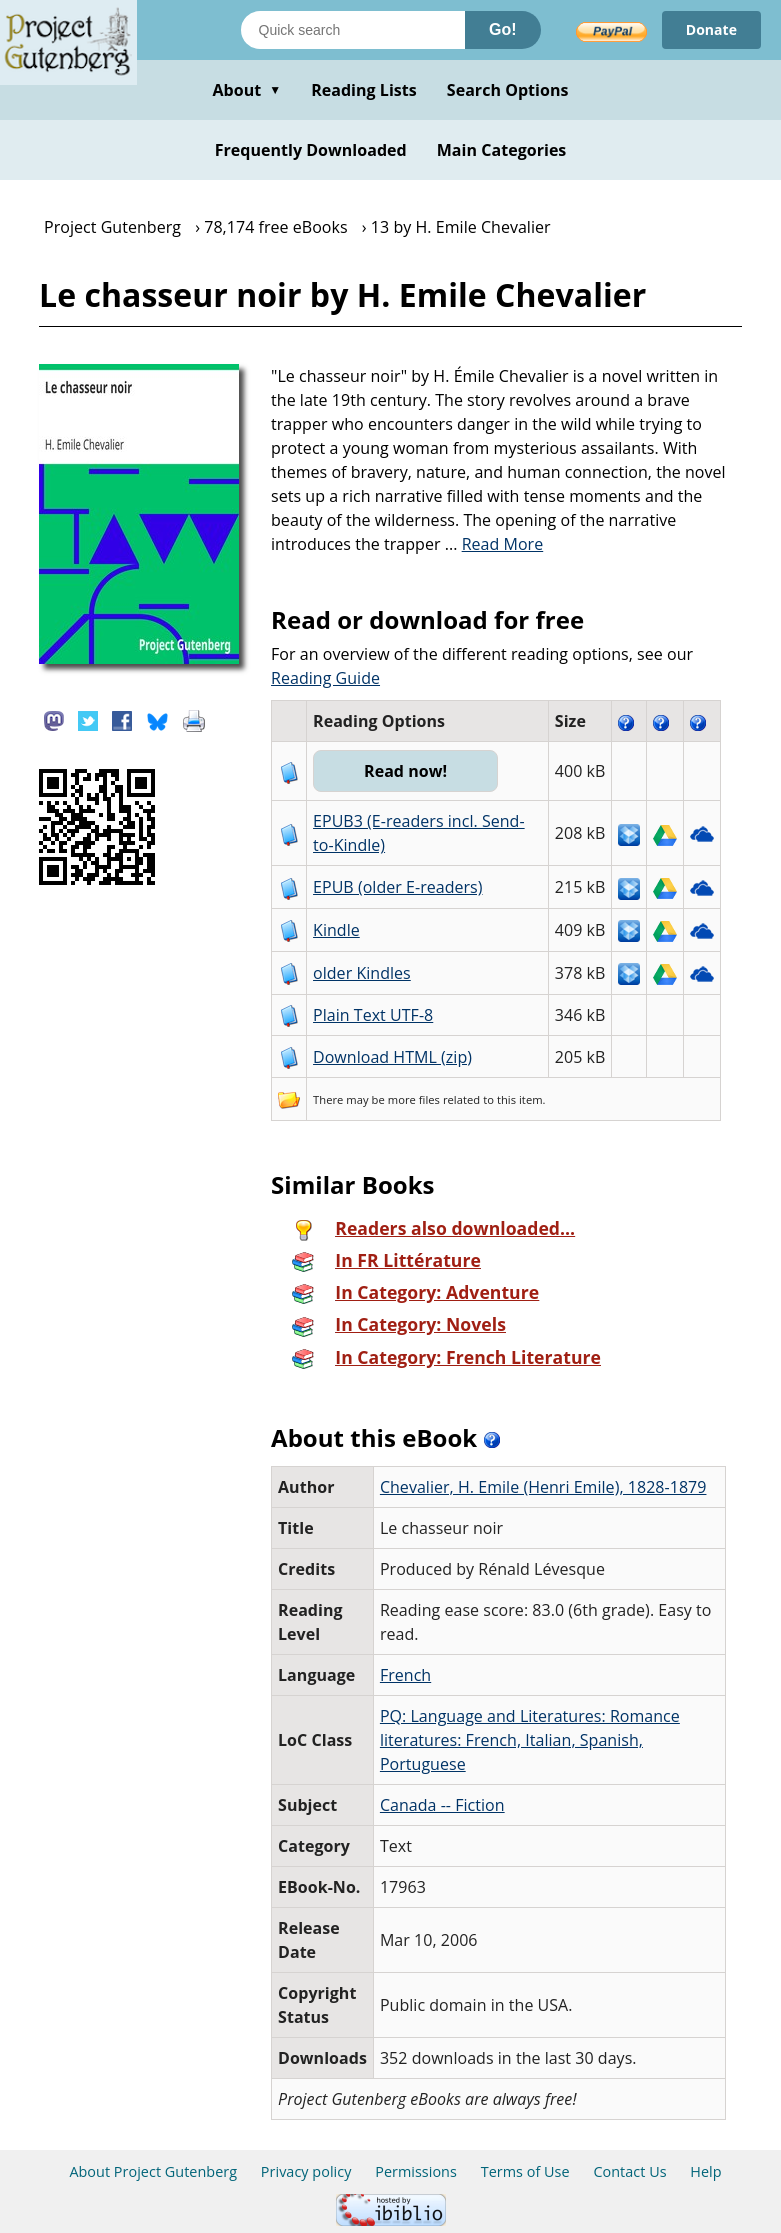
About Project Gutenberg (153, 2171)
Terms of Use (525, 2171)
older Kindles (362, 973)
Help (705, 2171)
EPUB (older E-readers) (397, 887)
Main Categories (502, 150)
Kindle (336, 930)
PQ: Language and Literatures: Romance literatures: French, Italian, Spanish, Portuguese (530, 1740)
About (246, 90)
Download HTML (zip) (392, 1057)
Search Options (508, 90)
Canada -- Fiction (442, 1805)
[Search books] (353, 30)
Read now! (405, 771)
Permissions (416, 2171)
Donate (711, 29)
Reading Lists (364, 90)
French (405, 1675)
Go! (503, 29)
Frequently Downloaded (311, 150)
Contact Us (629, 2171)
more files (414, 1099)
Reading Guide (325, 678)
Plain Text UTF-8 (373, 1015)
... (494, 544)
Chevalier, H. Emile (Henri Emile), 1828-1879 (543, 1487)
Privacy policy (306, 2171)
